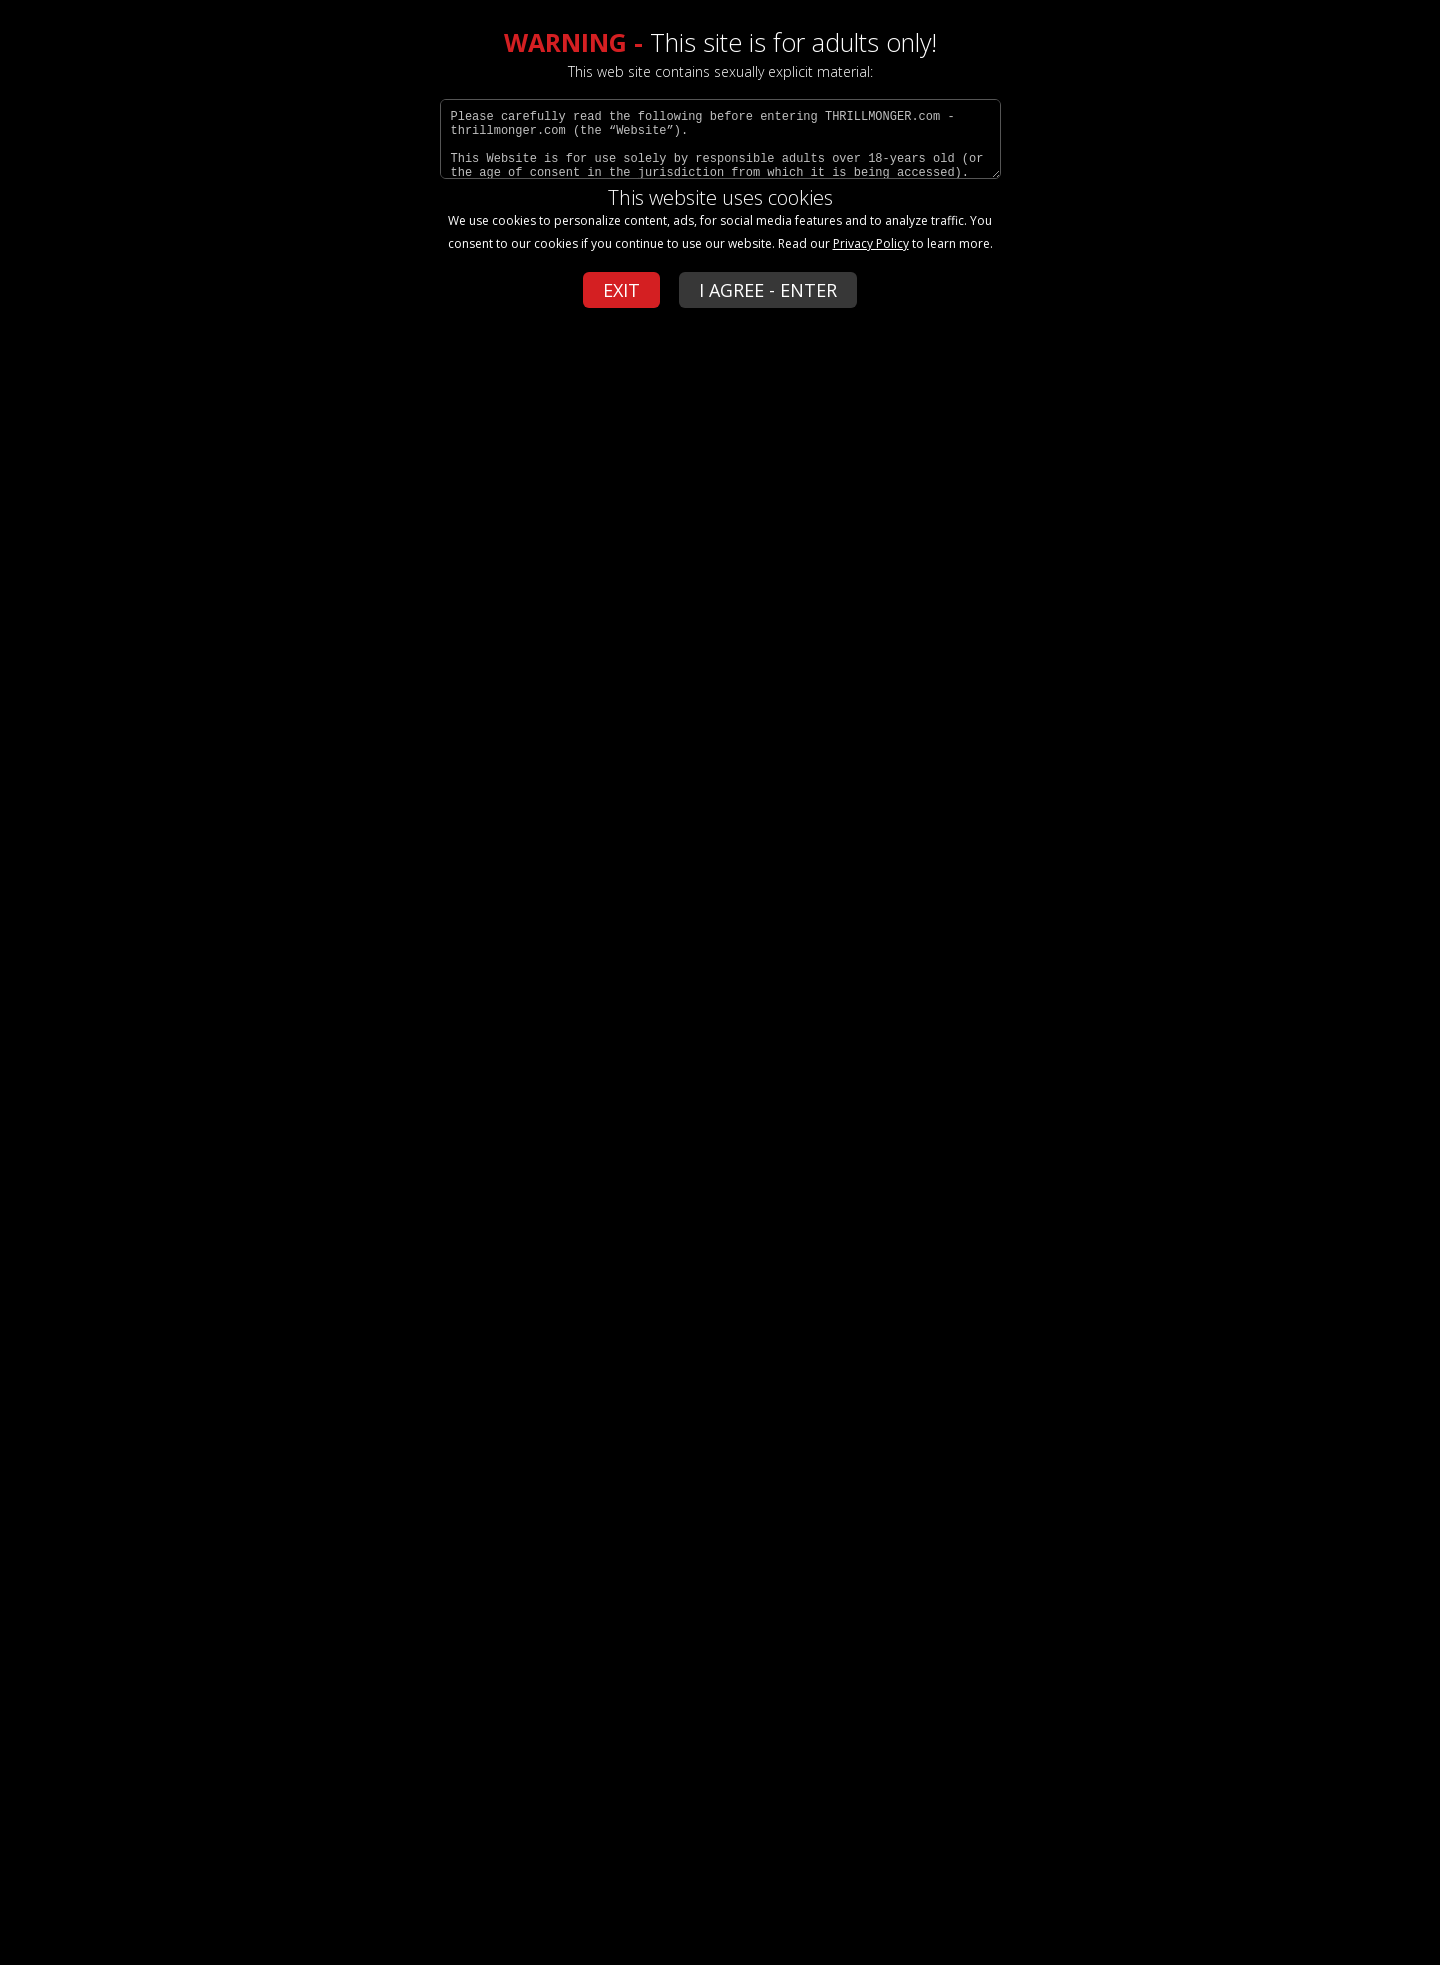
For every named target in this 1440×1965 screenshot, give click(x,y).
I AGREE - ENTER (768, 290)
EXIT (621, 290)
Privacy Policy (871, 243)
